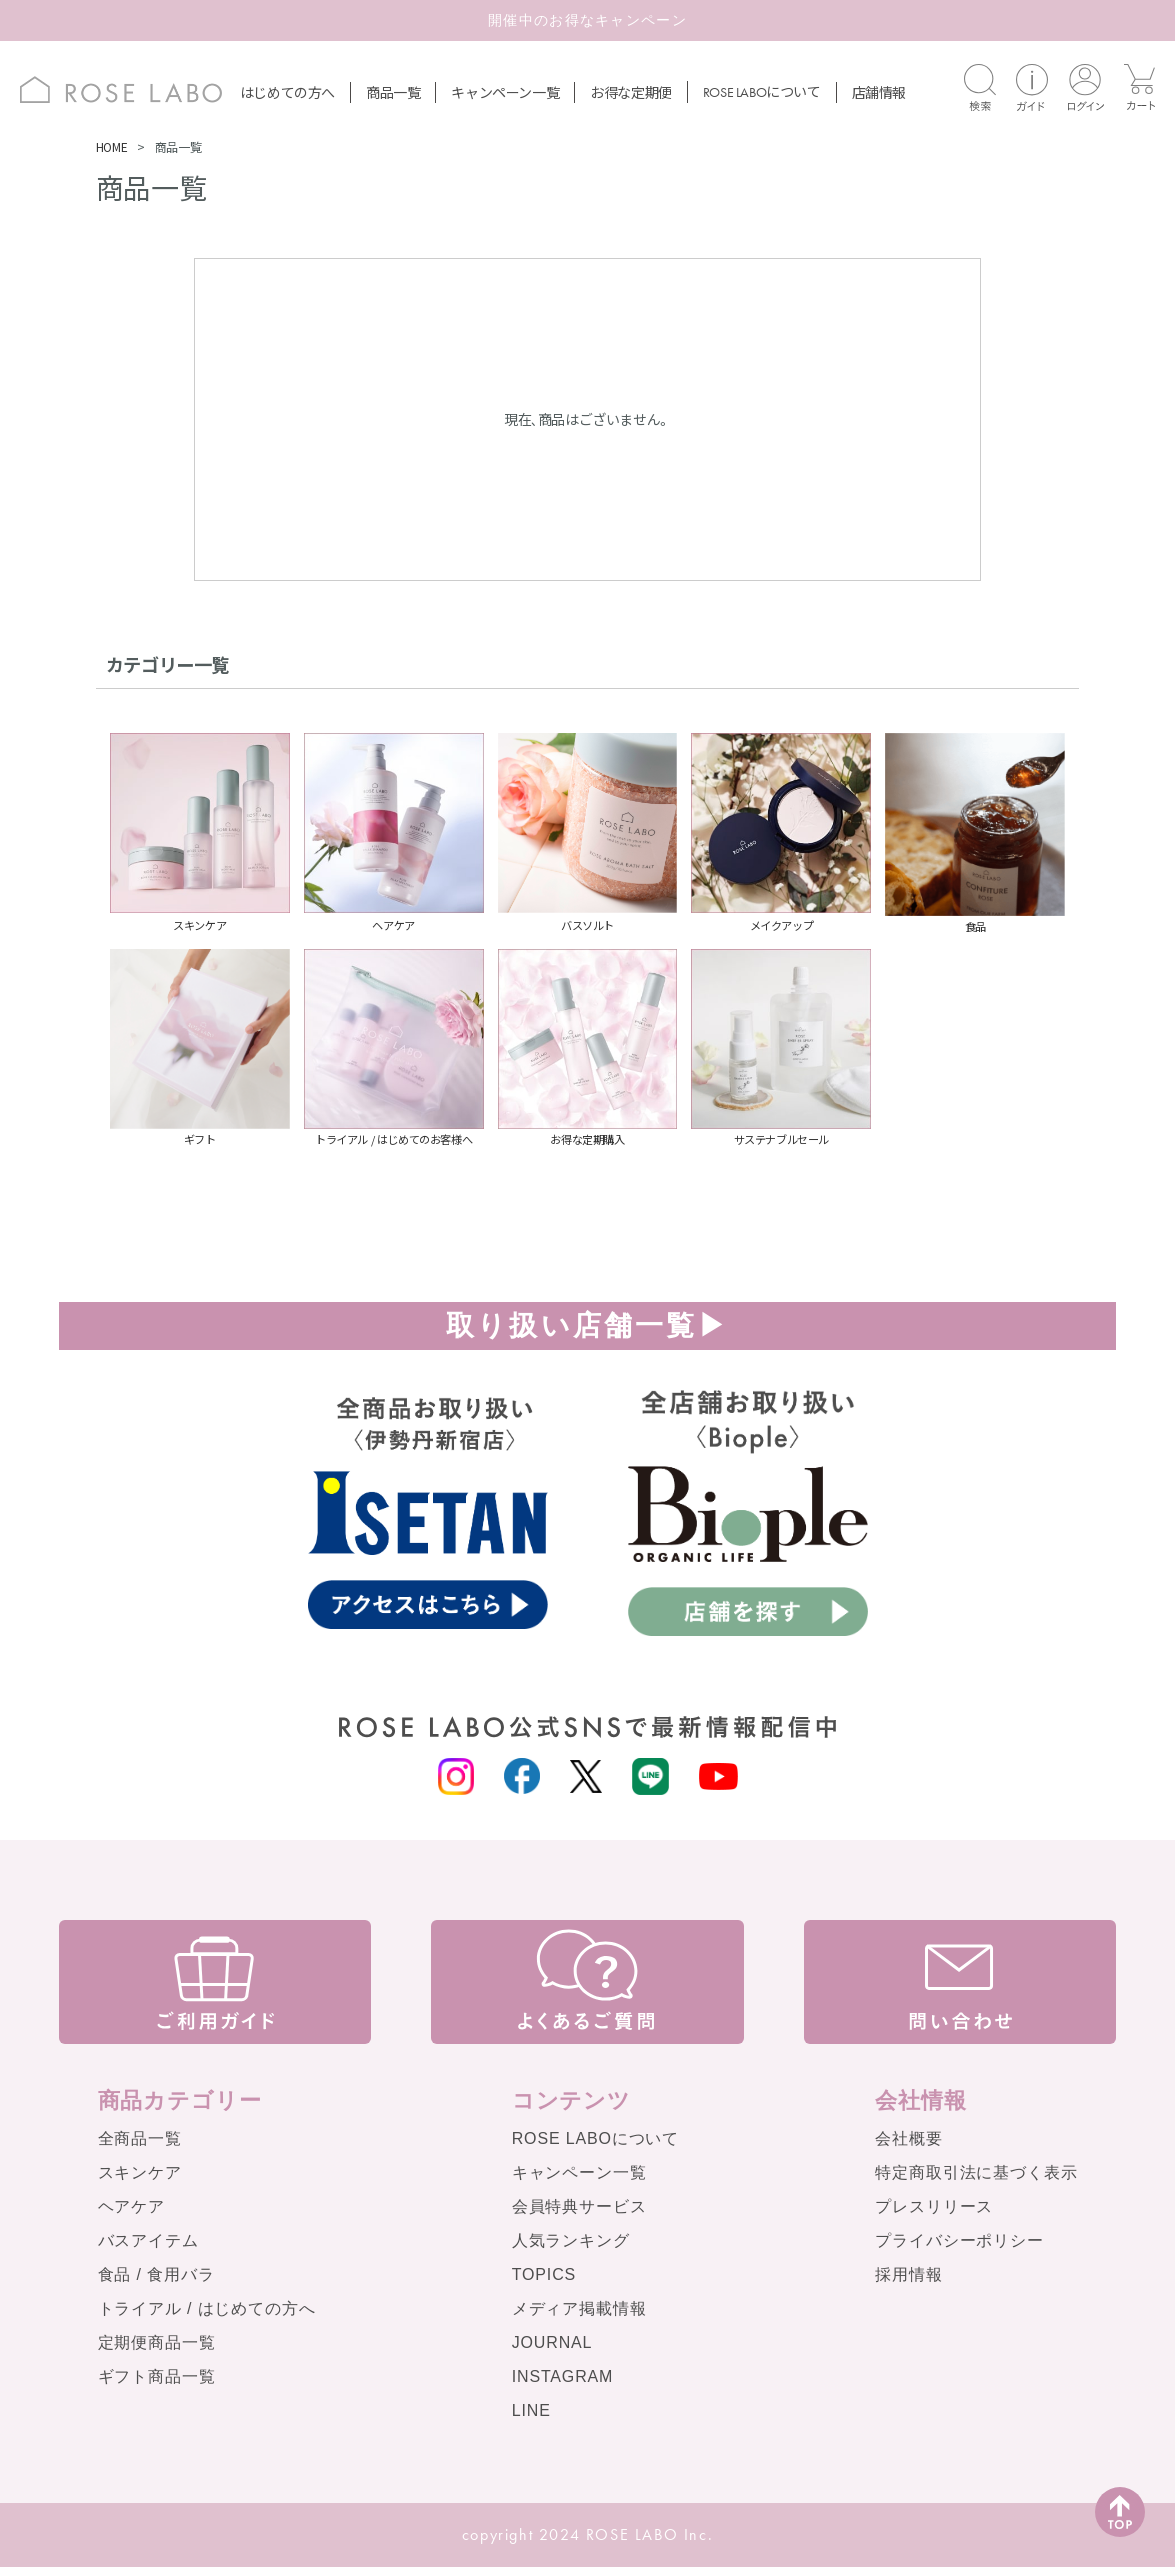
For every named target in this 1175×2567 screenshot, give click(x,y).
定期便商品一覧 (157, 2342)
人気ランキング (571, 2240)
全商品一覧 (140, 2138)
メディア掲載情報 (579, 2308)
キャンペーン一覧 (505, 92)
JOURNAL (552, 2342)
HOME (111, 146)
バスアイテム (148, 2240)
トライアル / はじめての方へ (207, 2308)
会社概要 (908, 2138)
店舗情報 (879, 92)
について (762, 91)
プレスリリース (934, 2206)
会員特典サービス (579, 2206)
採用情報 (908, 2274)
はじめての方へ (287, 92)
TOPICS (544, 2274)
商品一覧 (393, 92)
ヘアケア (131, 2206)
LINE (531, 2410)
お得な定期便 (631, 92)
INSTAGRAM (563, 2376)
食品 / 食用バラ (156, 2274)
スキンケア (140, 2172)
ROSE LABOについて (595, 2138)
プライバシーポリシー (959, 2240)
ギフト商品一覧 (157, 2376)
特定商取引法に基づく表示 (976, 2172)
